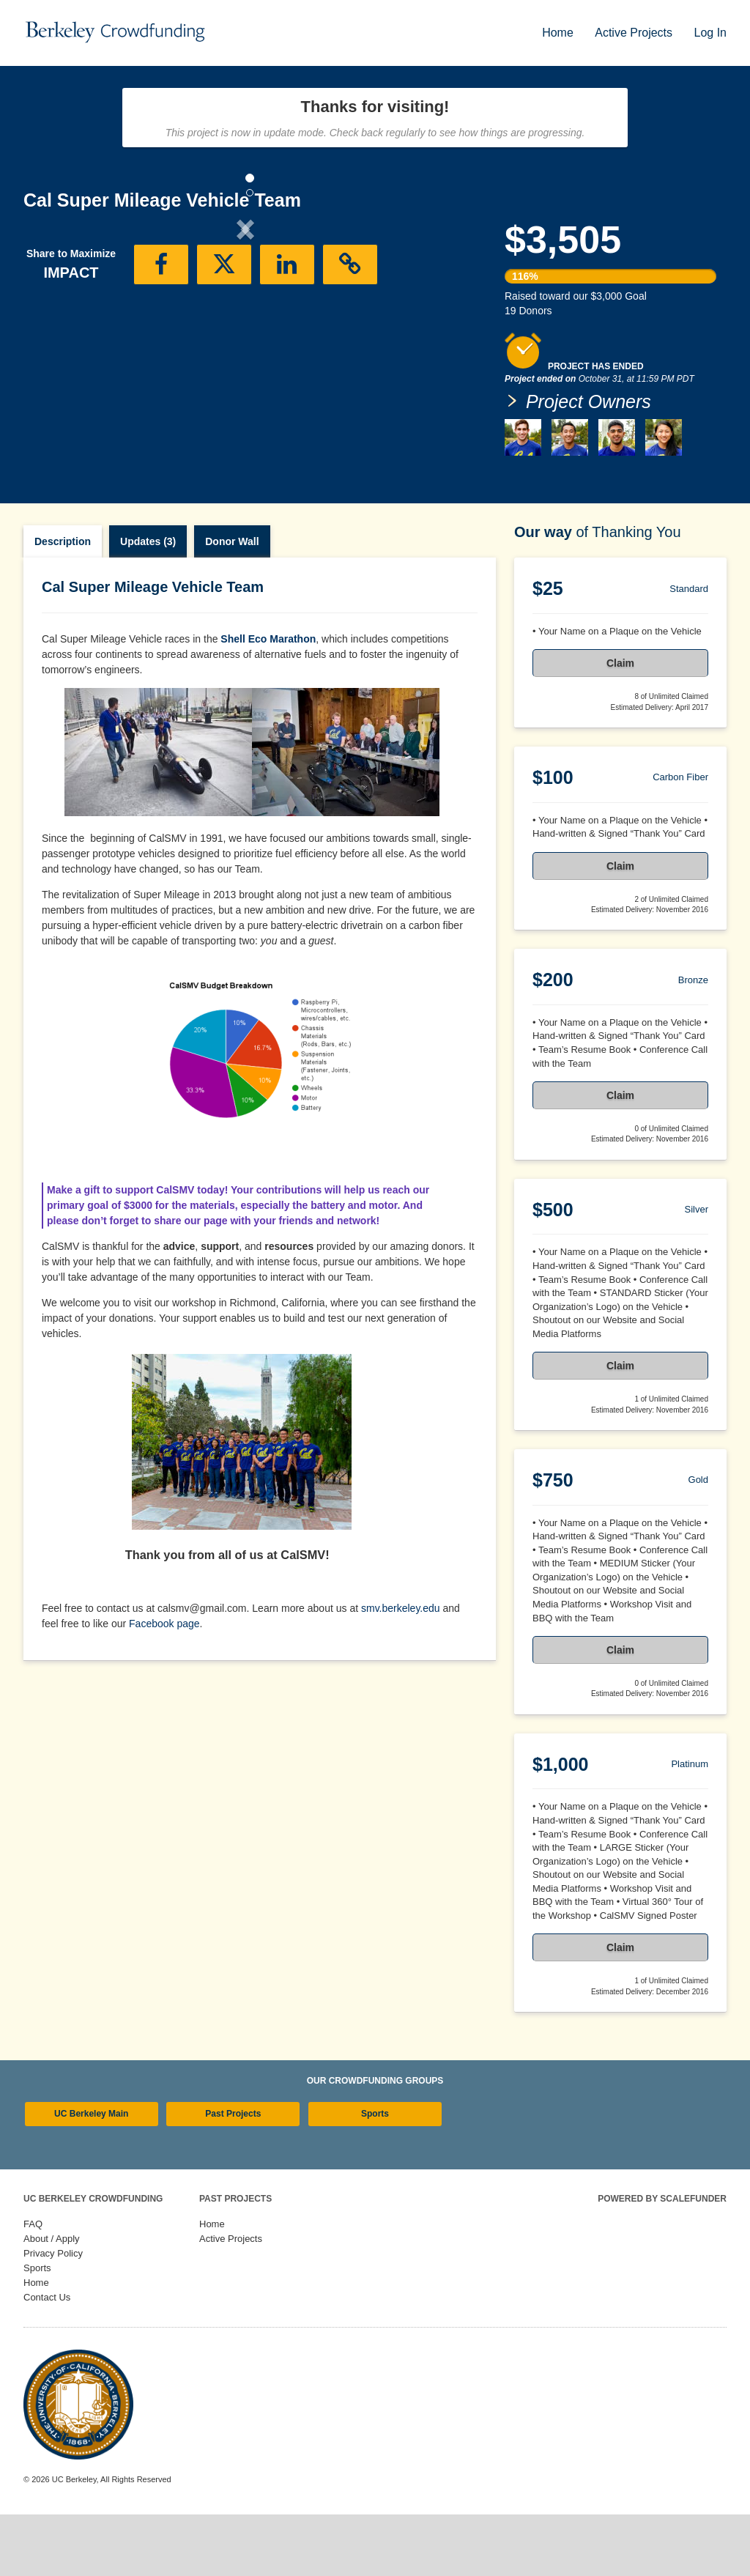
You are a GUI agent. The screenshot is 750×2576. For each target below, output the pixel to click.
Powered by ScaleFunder (662, 2260)
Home (559, 32)
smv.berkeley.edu (400, 1670)
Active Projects (635, 32)
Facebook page (164, 1685)
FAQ (32, 2285)
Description (62, 603)
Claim (620, 724)
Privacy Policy (53, 2314)
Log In (710, 32)
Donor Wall (232, 603)
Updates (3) (148, 603)
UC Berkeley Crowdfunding (93, 2260)
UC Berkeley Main (91, 2175)
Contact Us (46, 2358)
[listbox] (245, 350)
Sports (375, 2175)
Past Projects (233, 2175)
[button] (56, 350)
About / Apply (51, 2300)
